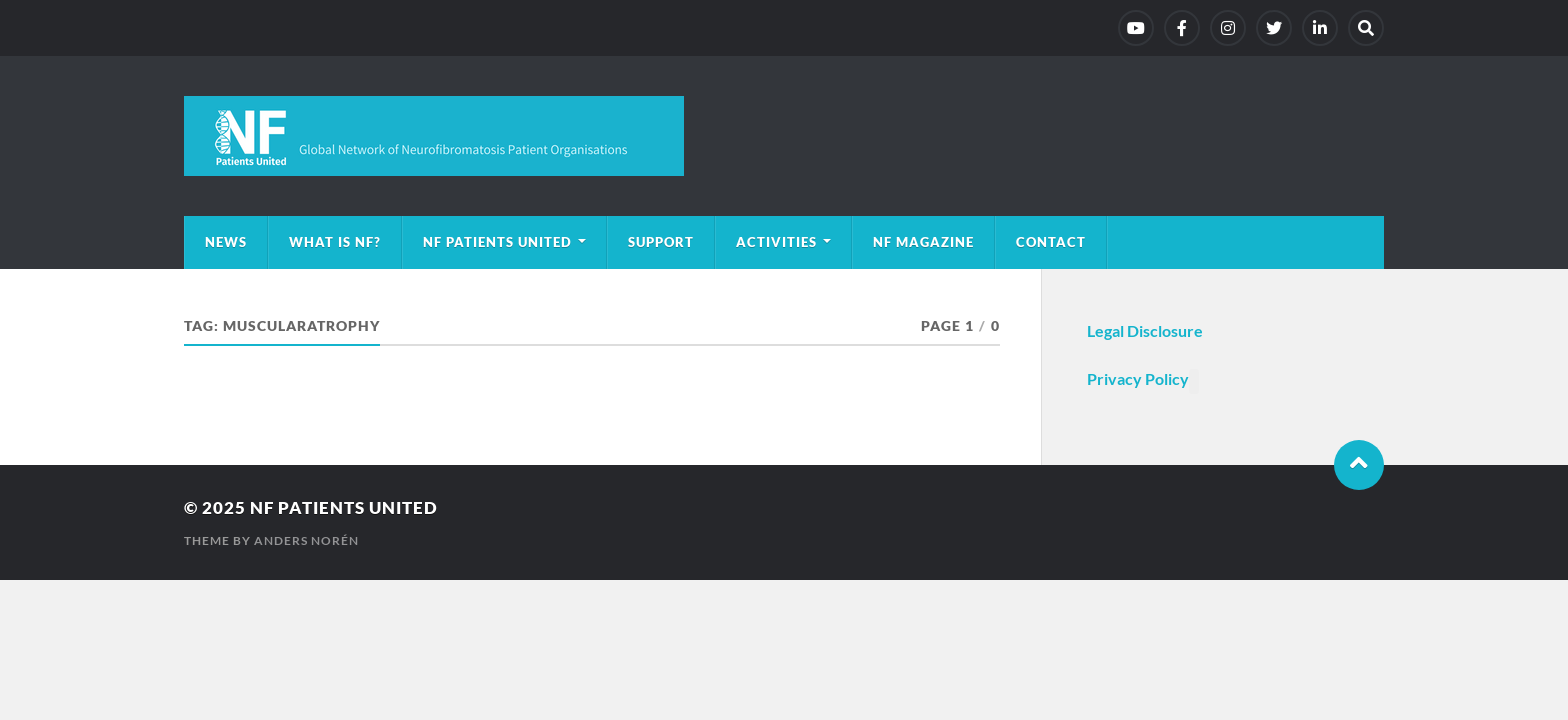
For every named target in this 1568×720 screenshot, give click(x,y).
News (226, 242)
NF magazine (923, 242)
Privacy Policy (1138, 378)
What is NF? (335, 242)
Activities (776, 242)
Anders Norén (306, 540)
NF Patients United (497, 242)
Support (661, 242)
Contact (1051, 242)
